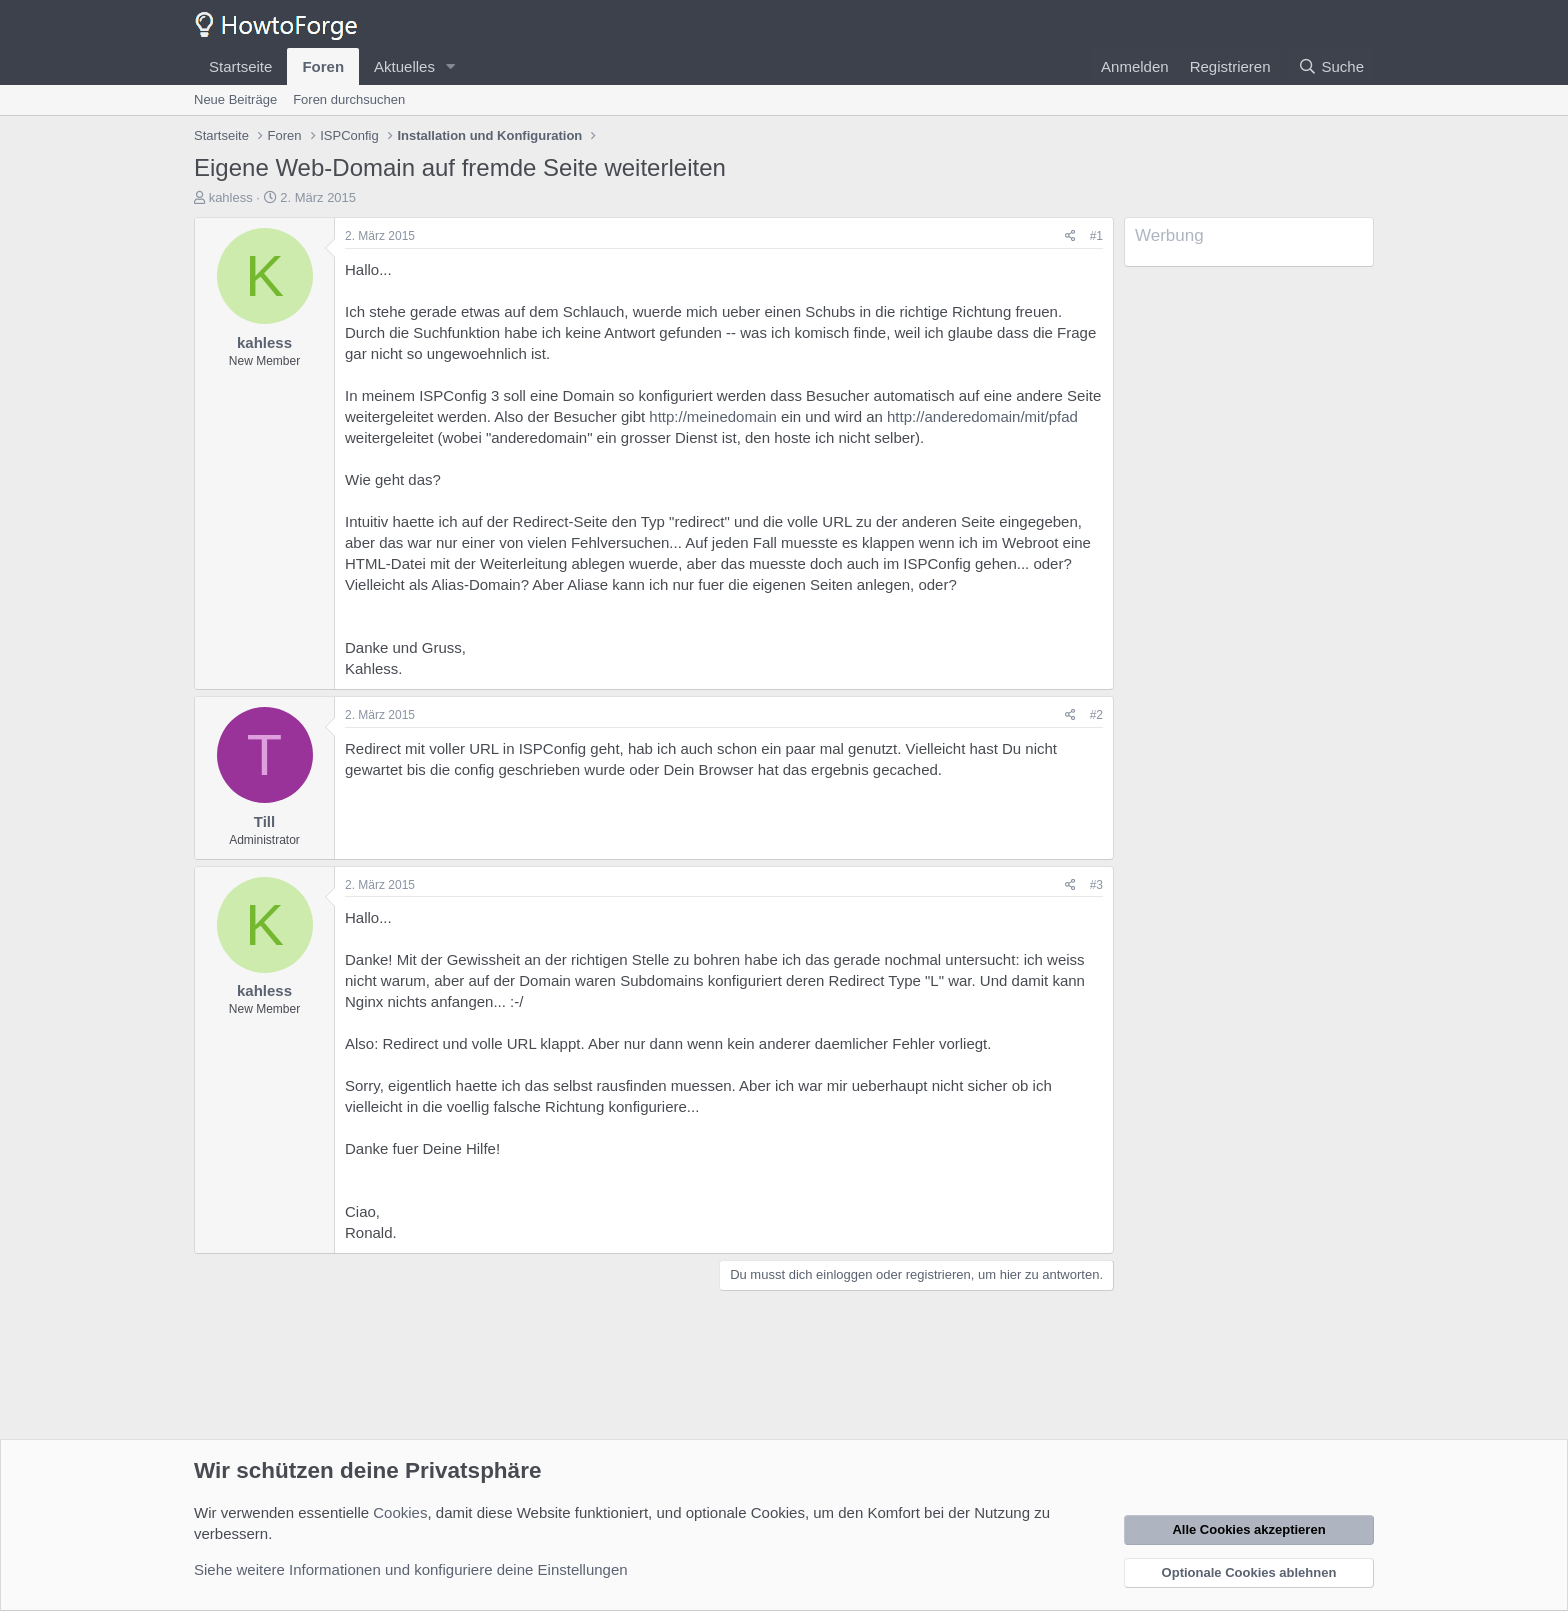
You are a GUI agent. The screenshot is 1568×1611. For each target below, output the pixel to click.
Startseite (240, 66)
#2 (1096, 715)
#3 (1096, 885)
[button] (451, 66)
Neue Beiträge (235, 99)
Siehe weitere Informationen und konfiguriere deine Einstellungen (411, 1569)
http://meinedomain (713, 416)
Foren (323, 66)
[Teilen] (1070, 236)
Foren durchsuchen (349, 99)
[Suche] (1331, 66)
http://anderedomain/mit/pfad (982, 416)
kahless (231, 197)
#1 (1096, 236)
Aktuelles (404, 66)
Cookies (400, 1512)
